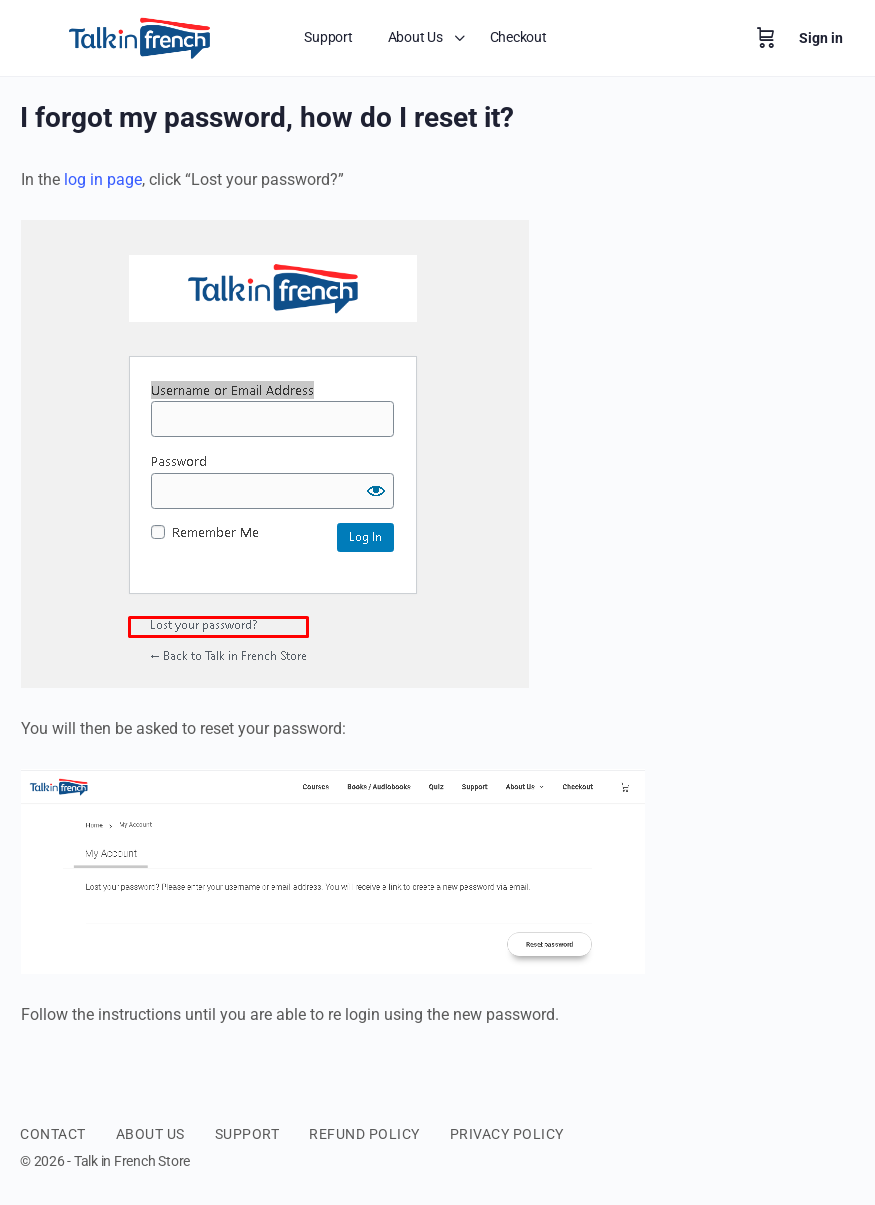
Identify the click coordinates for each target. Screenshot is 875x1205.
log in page (103, 179)
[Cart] (766, 38)
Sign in (821, 38)
